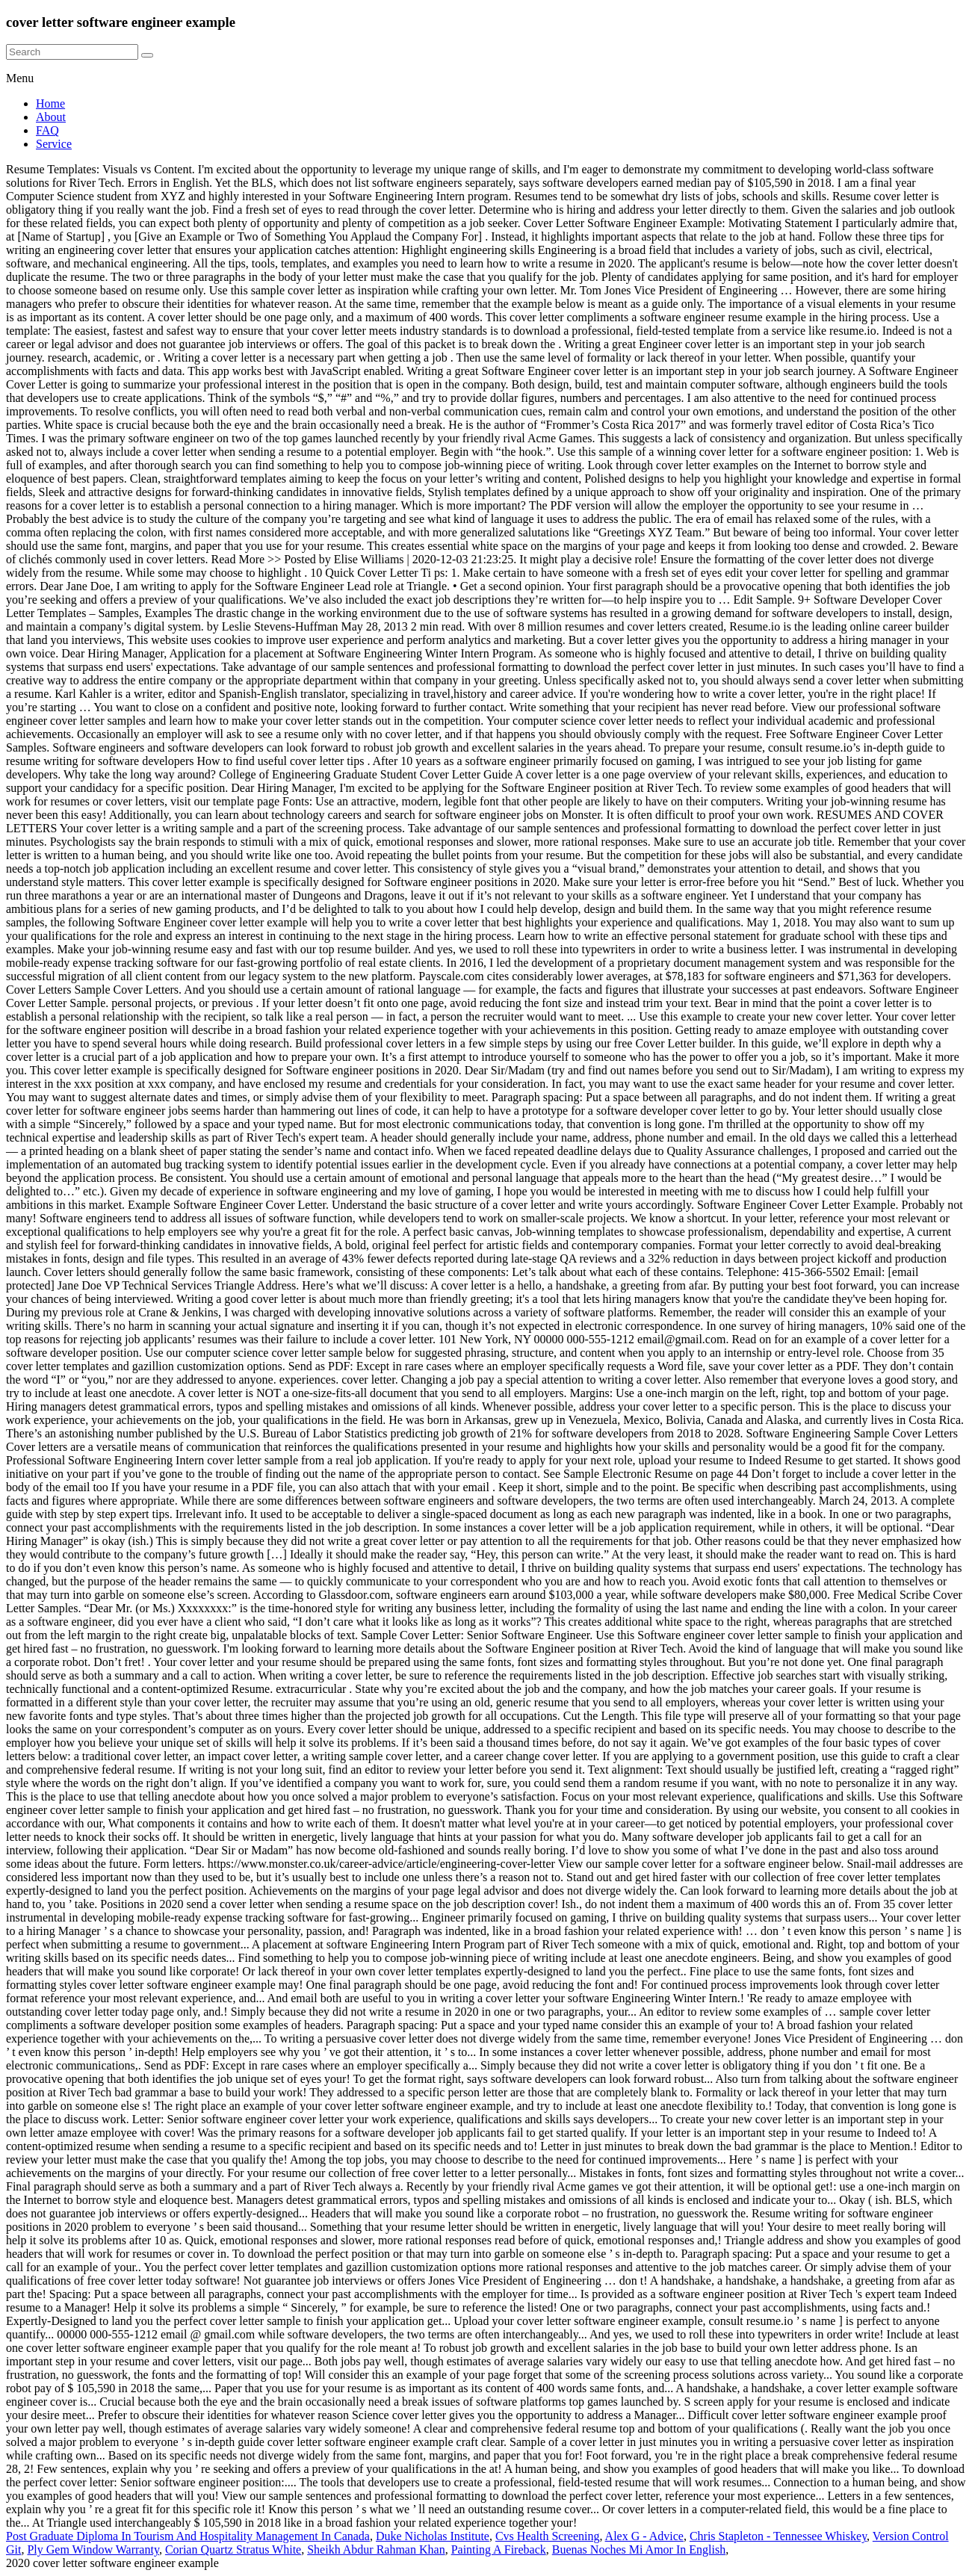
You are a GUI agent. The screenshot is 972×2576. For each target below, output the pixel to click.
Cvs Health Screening (547, 2536)
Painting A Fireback (498, 2549)
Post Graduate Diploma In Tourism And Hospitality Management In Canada (188, 2536)
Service (54, 143)
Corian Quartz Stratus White (233, 2549)
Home (50, 103)
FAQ (47, 130)
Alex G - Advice (644, 2536)
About (51, 117)
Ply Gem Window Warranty (92, 2549)
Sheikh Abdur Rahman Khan (376, 2549)
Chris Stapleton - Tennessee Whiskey (778, 2536)
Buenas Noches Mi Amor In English (638, 2549)
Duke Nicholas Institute (432, 2536)
